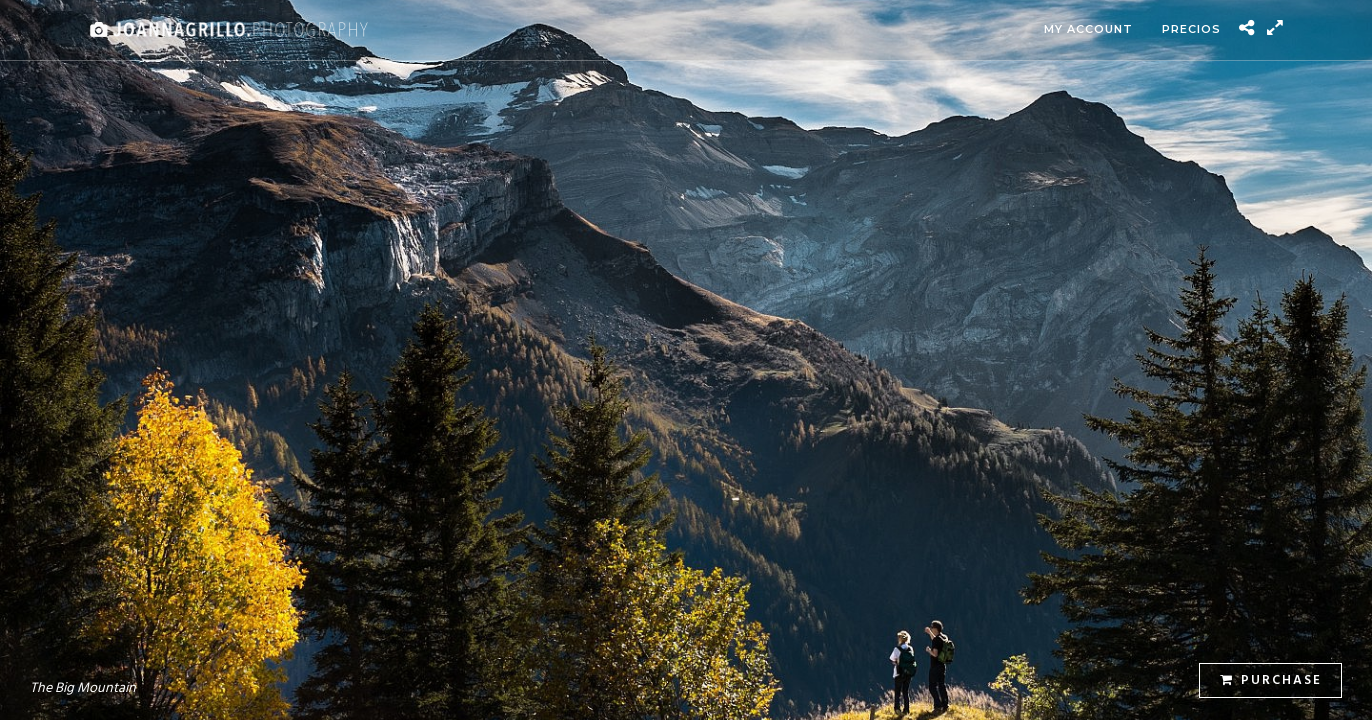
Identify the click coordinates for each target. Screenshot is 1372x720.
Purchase (1271, 680)
